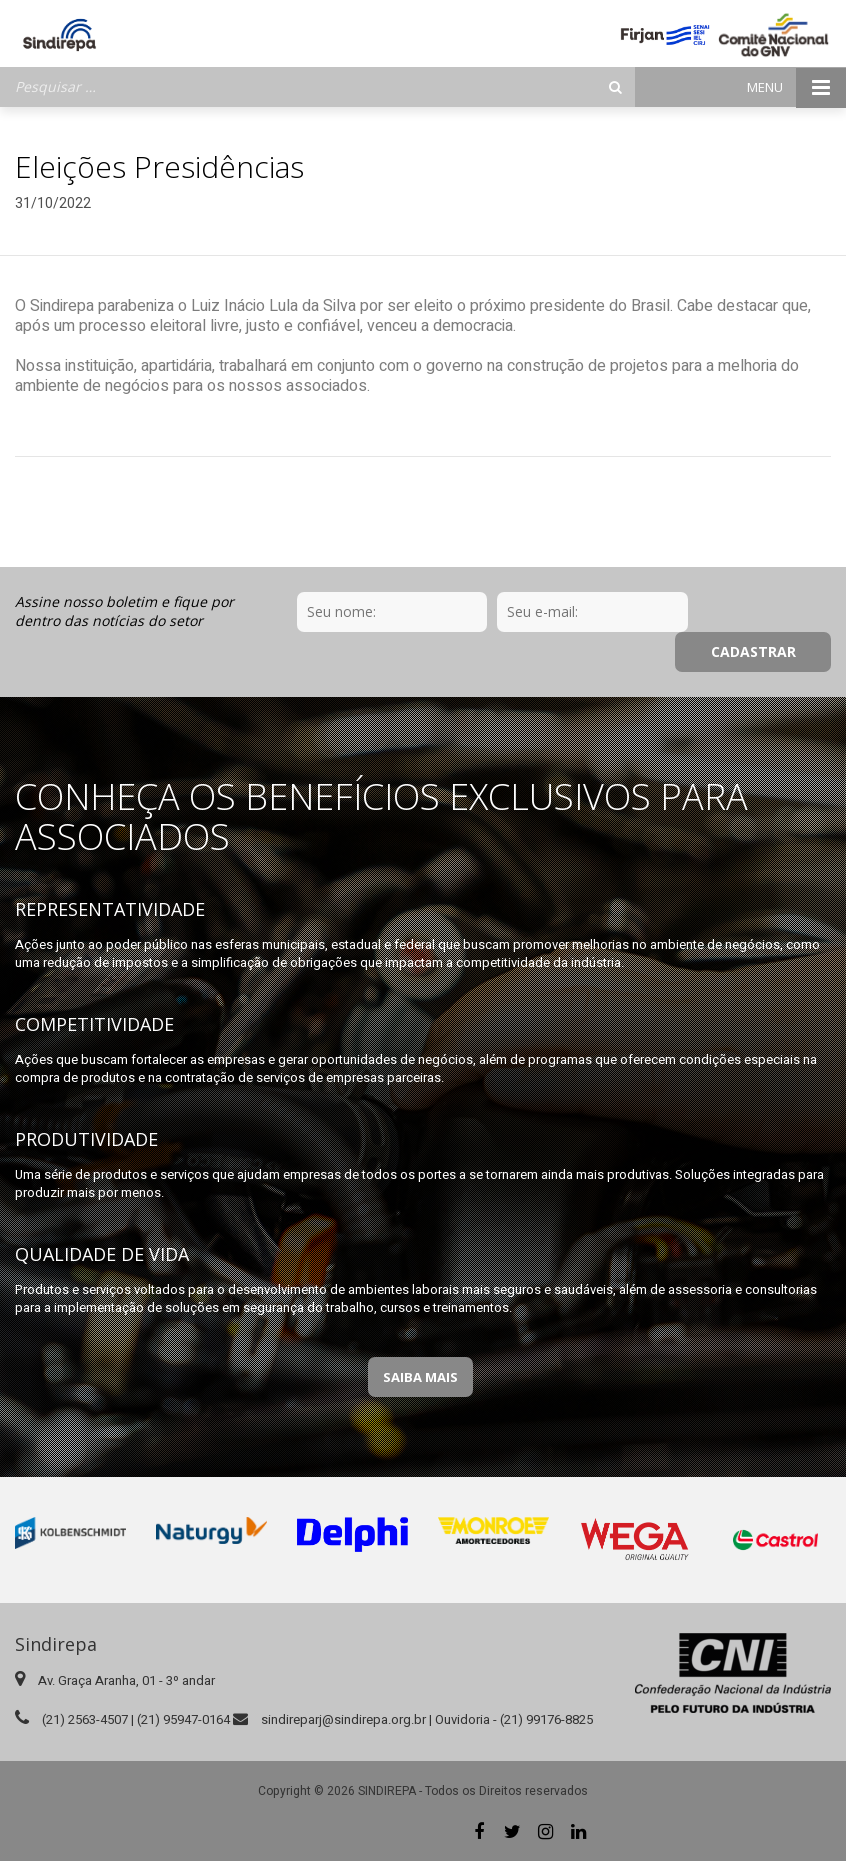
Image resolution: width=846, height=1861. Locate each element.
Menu (796, 87)
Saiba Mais (420, 1377)
